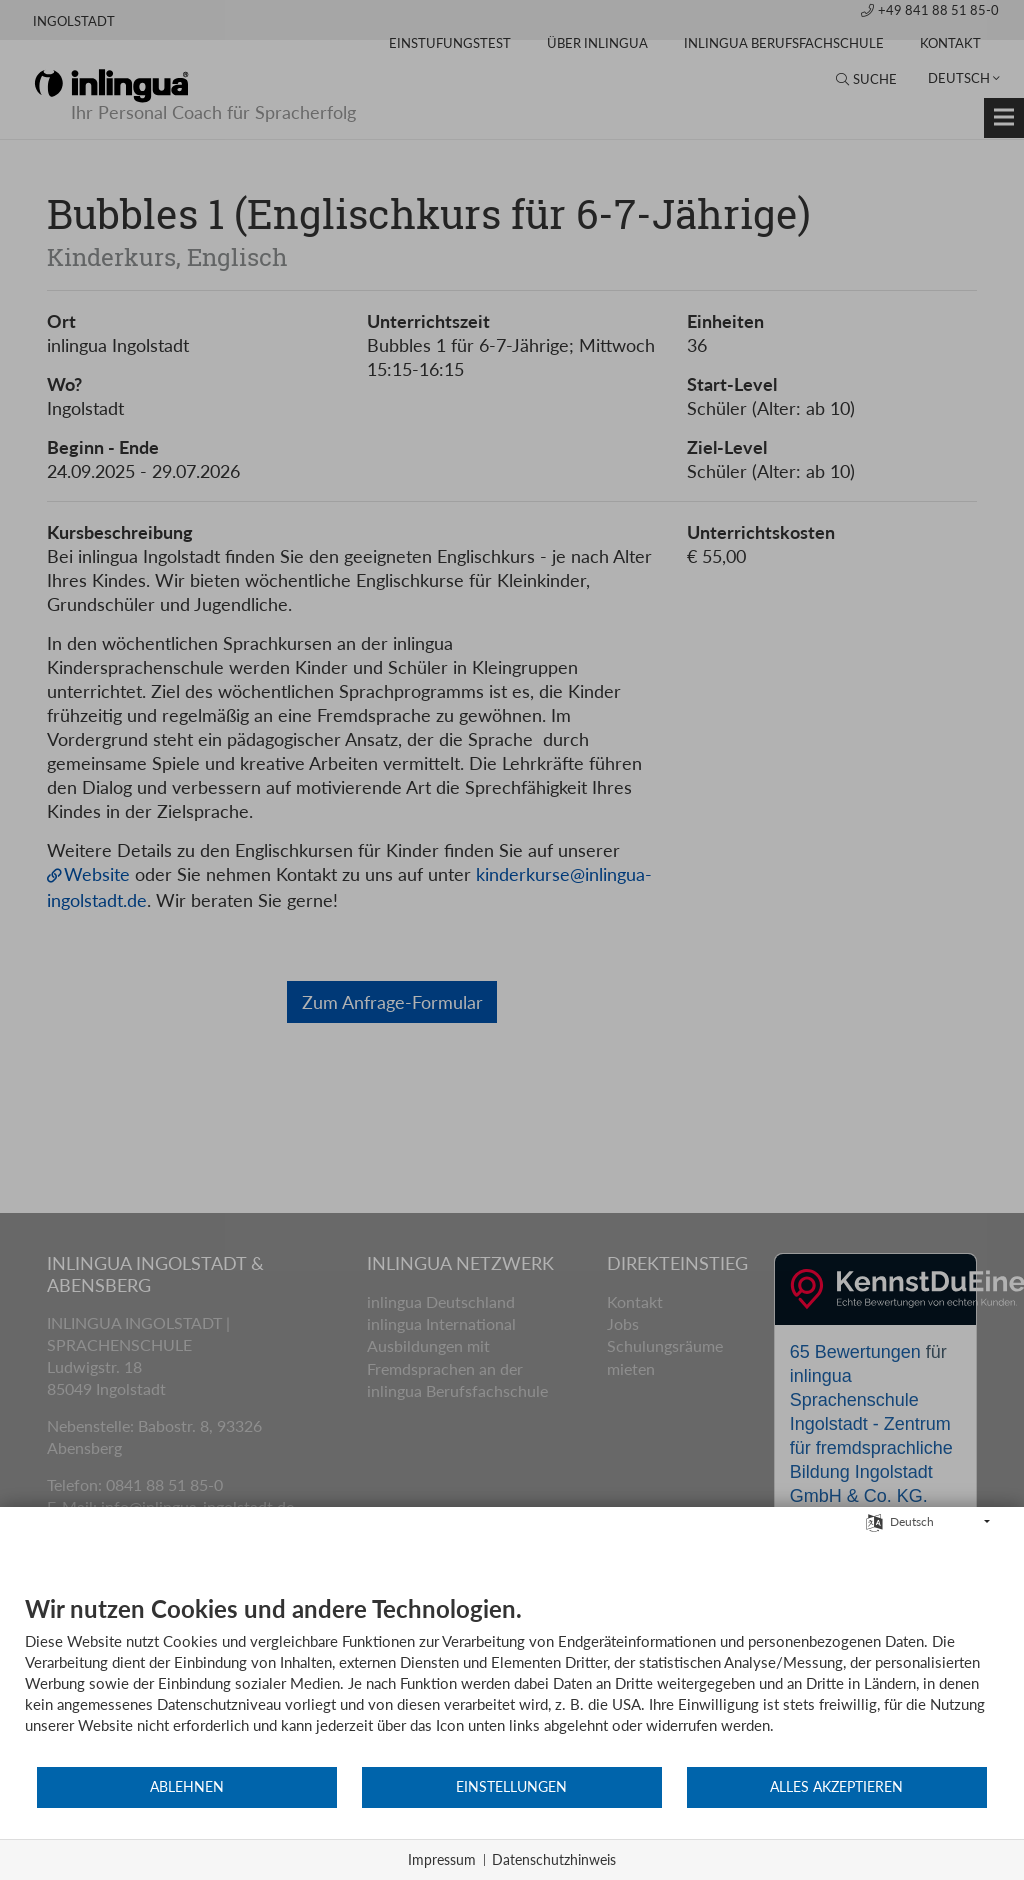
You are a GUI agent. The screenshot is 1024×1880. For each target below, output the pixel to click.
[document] (512, 1680)
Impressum (442, 1859)
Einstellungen (511, 1788)
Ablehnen (187, 1788)
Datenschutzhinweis (554, 1859)
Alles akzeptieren (836, 1788)
